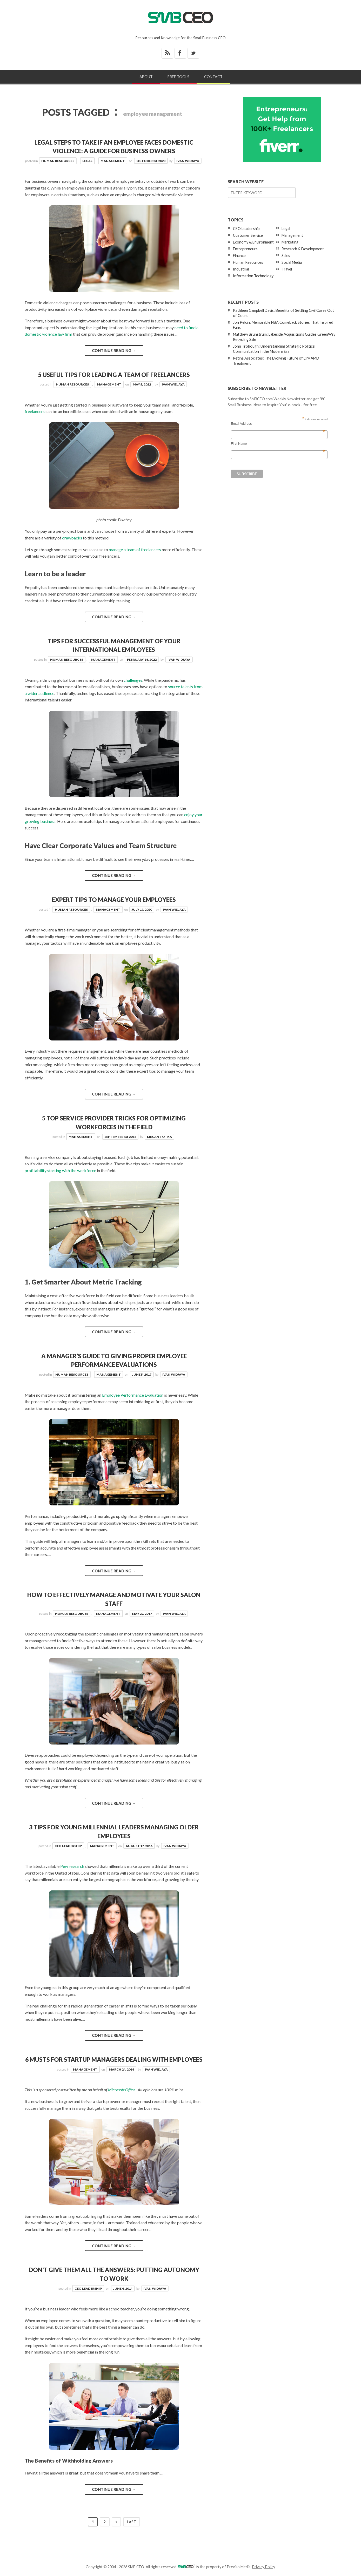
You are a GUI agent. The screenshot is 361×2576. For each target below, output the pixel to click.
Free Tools (178, 77)
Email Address (278, 423)
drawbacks (72, 537)
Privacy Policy (263, 2567)
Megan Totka (159, 1137)
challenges (133, 680)
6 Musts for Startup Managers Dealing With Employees (114, 2059)
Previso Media (238, 2567)
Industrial (241, 269)
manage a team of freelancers (135, 549)
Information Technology (253, 276)
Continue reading (114, 350)
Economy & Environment (253, 242)
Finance (239, 255)
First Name (278, 443)
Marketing (290, 242)
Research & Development (303, 249)
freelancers (35, 411)
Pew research (72, 1866)
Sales (286, 255)
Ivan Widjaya (187, 161)
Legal (87, 161)
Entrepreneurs (245, 249)
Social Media (292, 262)
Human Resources (57, 161)
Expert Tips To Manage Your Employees (114, 899)
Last (131, 2522)
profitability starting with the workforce (60, 1170)
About (146, 77)
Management (113, 161)
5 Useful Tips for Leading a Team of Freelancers (114, 374)
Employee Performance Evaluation (132, 1394)
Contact (213, 77)
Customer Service (248, 235)
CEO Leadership (68, 1846)
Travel (287, 269)
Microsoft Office (122, 2089)
